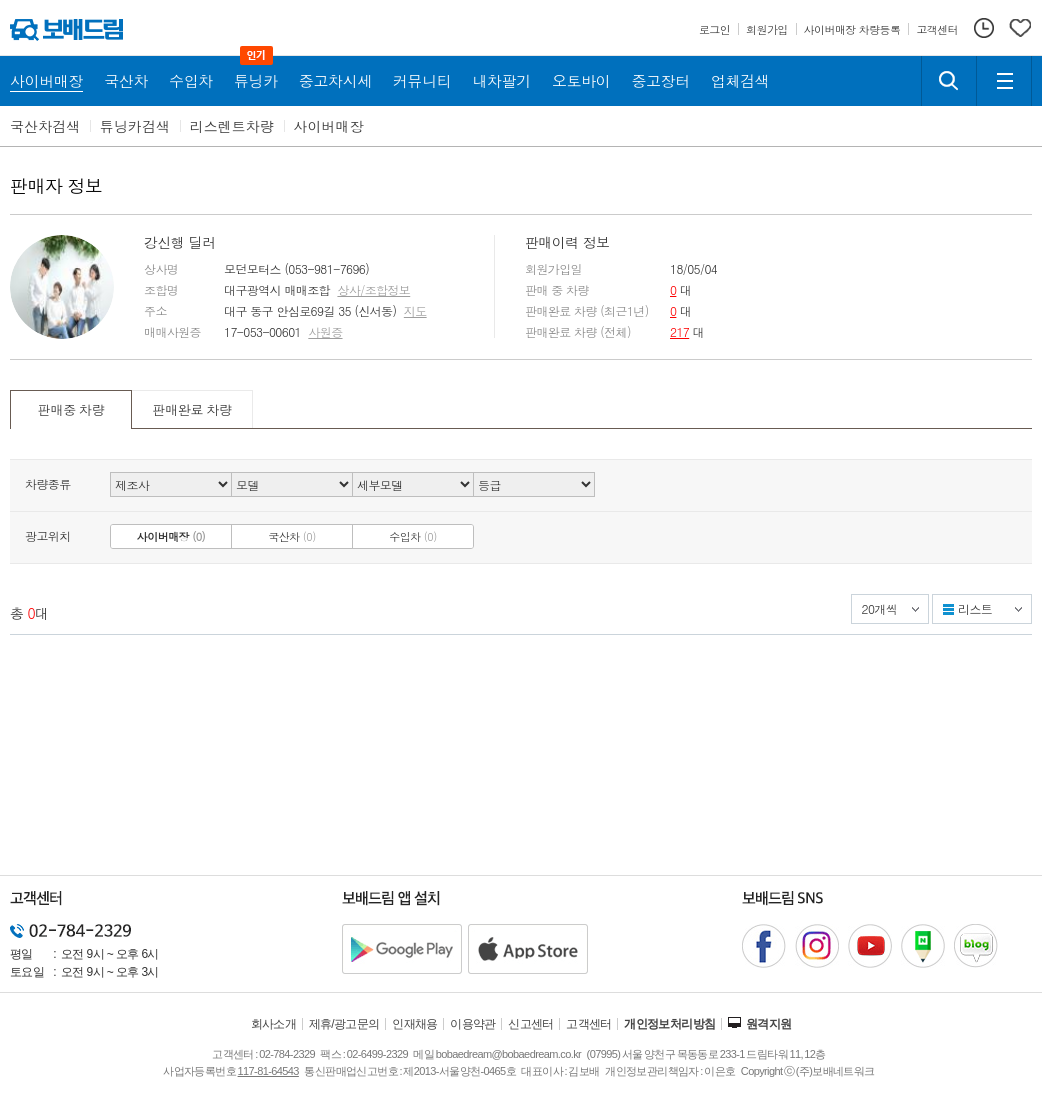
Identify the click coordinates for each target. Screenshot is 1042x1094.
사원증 (325, 332)
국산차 (292, 536)
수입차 (413, 536)
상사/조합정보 (373, 290)
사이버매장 (329, 126)
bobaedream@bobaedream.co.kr (508, 1054)
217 (679, 331)
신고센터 (531, 1024)
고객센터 (589, 1024)
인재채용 (415, 1024)
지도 (415, 311)
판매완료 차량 (191, 409)
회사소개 (274, 1024)
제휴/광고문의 (344, 1024)
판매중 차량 (71, 409)
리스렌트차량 (232, 126)
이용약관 (473, 1024)
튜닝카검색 (135, 126)
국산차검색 (45, 126)
